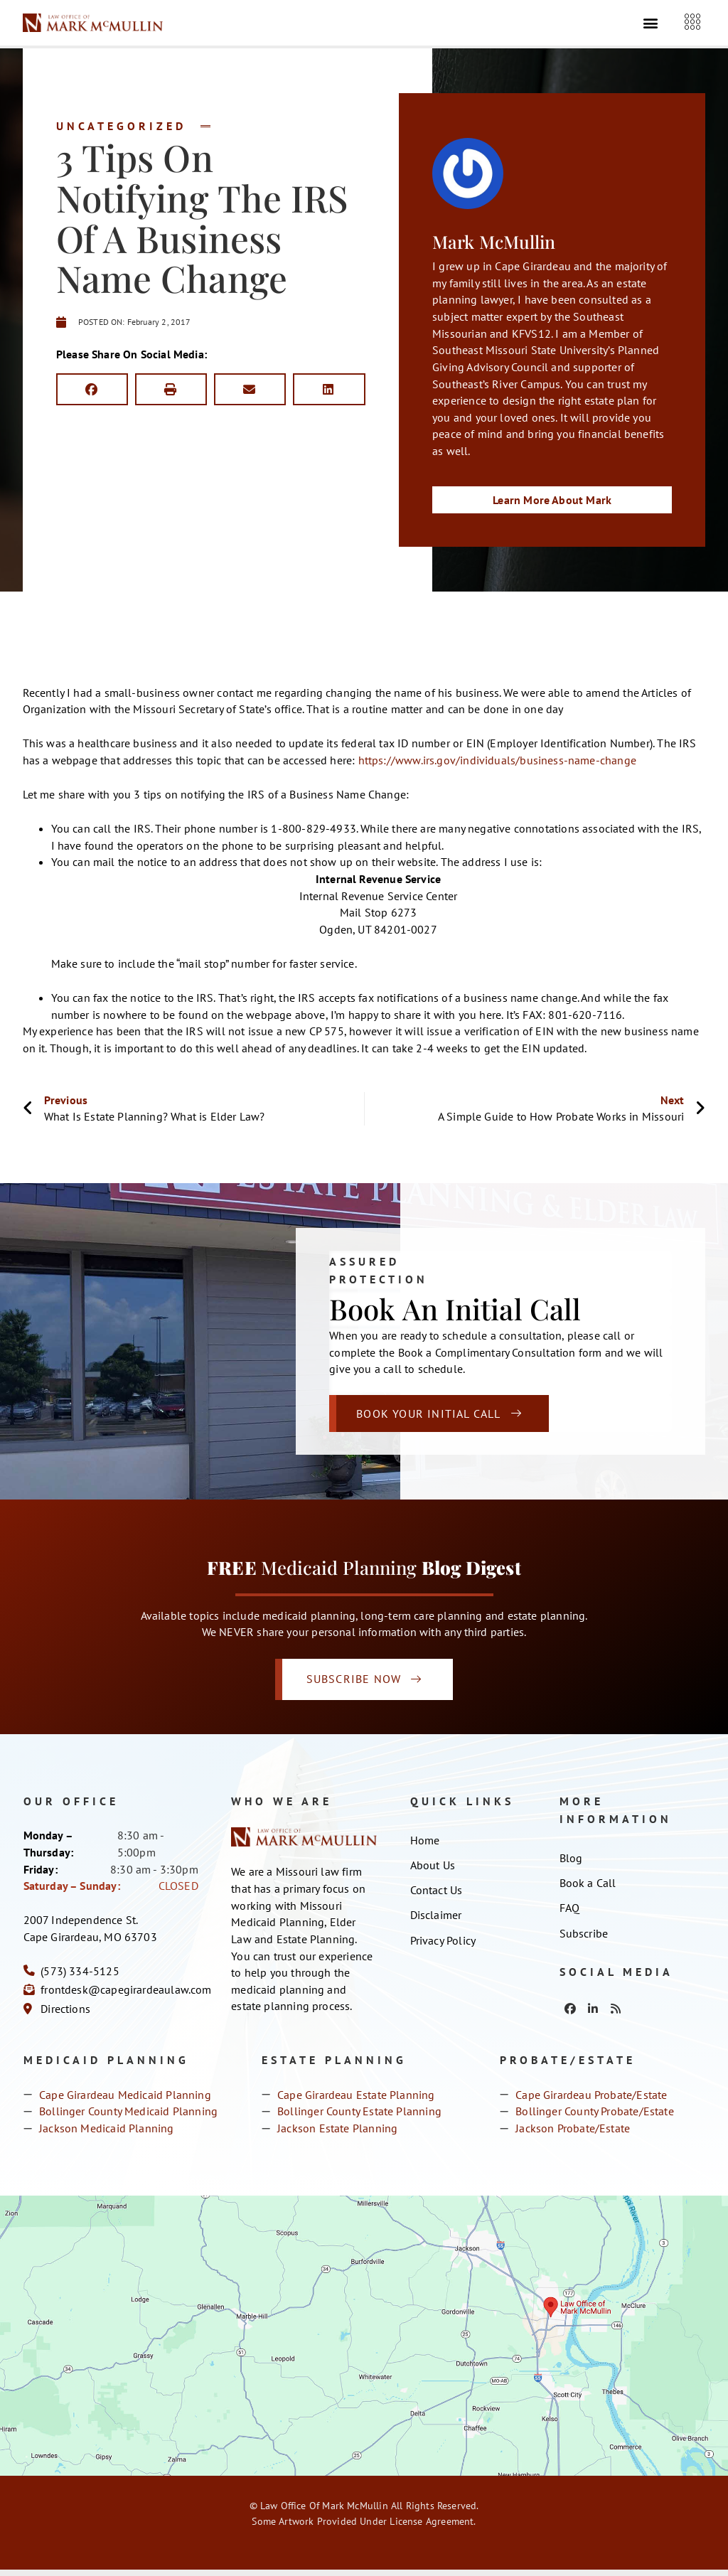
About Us (432, 1872)
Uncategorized (121, 126)
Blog (571, 1864)
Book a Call (588, 1890)
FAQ (570, 1916)
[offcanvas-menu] (692, 24)
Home (425, 1846)
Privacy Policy (443, 1949)
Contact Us (436, 1898)
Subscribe (584, 1942)
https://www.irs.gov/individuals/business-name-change (497, 761)
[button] (651, 24)
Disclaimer (436, 1924)
